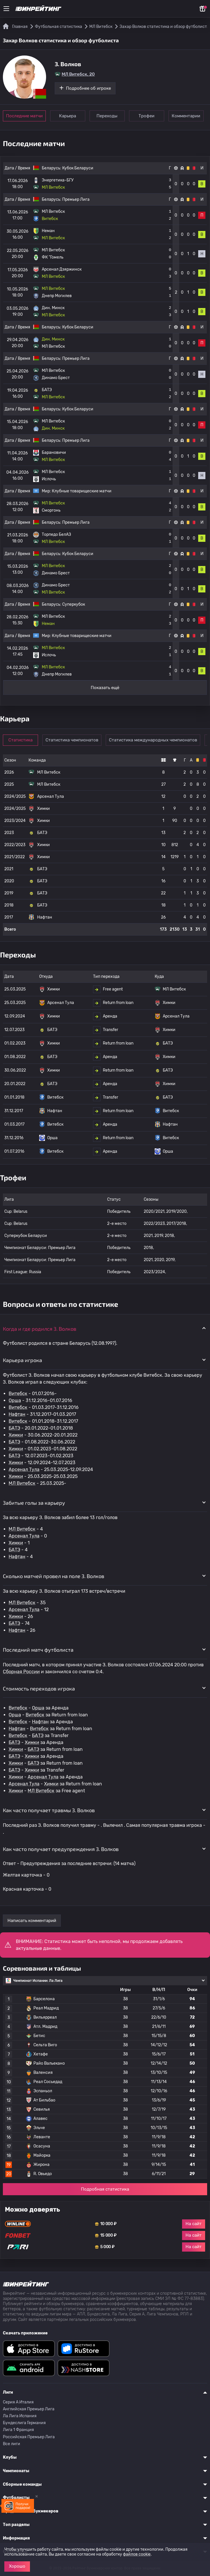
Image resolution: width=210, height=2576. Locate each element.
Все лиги (11, 2443)
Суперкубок (73, 604)
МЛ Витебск (22, 1483)
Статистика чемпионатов (72, 740)
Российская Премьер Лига (29, 2437)
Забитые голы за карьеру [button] (34, 1503)
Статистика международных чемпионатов (153, 740)
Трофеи (147, 115)
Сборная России (21, 1671)
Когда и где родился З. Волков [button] (39, 1329)
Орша (15, 1400)
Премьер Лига (76, 199)
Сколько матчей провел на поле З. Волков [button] (53, 1576)
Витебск (18, 1393)
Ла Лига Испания (20, 2416)
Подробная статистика (105, 2189)
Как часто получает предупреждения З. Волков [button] (61, 1849)
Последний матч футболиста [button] (38, 1649)
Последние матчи (24, 115)
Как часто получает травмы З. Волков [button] (49, 1810)
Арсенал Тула (24, 1469)
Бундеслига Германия (24, 2422)
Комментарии (187, 115)
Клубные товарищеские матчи (81, 491)
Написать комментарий (31, 1920)
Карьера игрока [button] (22, 1360)
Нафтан (17, 1414)
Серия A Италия (18, 2402)
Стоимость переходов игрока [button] (39, 1688)
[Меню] (6, 8)
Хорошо (17, 2566)
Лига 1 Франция (18, 2429)
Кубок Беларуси (77, 168)
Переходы (107, 115)
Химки (16, 1435)
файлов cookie (137, 2554)
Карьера (67, 115)
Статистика (21, 740)
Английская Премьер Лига (28, 2409)
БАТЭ (14, 1428)
